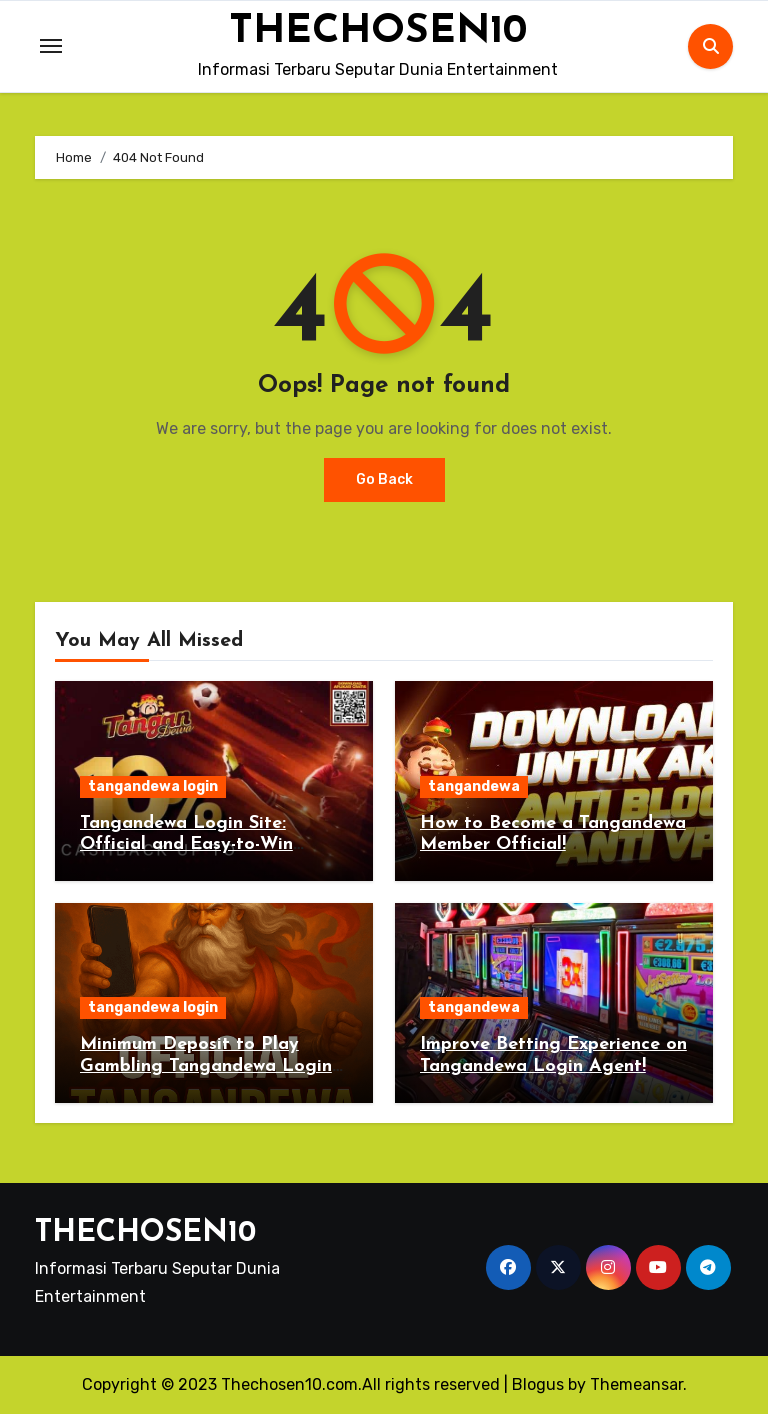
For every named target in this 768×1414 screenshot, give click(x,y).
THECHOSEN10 (378, 32)
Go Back (384, 479)
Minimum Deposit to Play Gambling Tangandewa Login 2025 (206, 1066)
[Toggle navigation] (51, 46)
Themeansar (636, 1384)
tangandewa (474, 786)
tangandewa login (153, 786)
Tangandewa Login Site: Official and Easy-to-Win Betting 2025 (186, 845)
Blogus (538, 1384)
